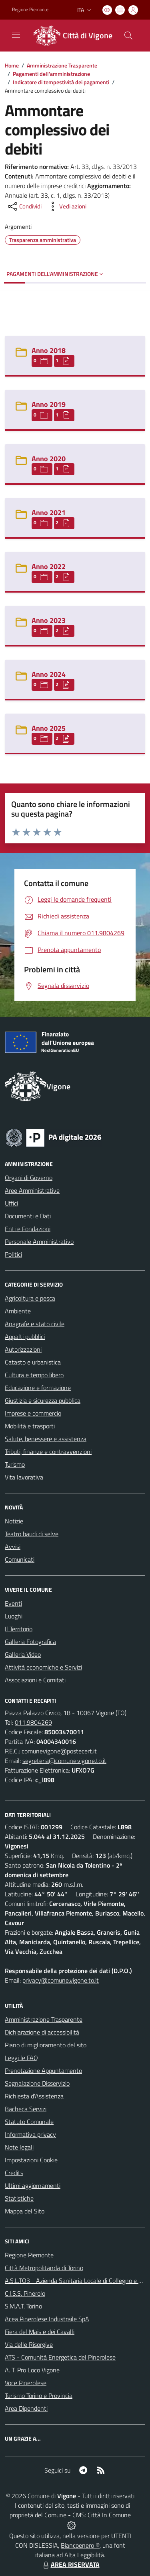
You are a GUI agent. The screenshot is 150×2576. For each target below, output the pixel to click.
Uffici (11, 1203)
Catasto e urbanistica (33, 1362)
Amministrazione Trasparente (62, 65)
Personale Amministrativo (39, 1241)
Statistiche (19, 2198)
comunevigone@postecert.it (59, 1751)
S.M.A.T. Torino (23, 2306)
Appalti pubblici (25, 1336)
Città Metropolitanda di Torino (44, 2268)
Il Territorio (18, 1629)
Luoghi (13, 1616)
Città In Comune (109, 2515)
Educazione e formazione (38, 1387)
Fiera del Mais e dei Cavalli (39, 2331)
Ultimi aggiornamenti (32, 2185)
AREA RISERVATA (70, 2564)
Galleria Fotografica (30, 1641)
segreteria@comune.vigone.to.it (64, 1760)
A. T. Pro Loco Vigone (32, 2370)
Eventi (13, 1603)
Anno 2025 (49, 728)
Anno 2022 (49, 566)
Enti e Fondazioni (27, 1228)
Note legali (19, 2147)
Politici (13, 1254)
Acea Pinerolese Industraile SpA (47, 2319)
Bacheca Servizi (25, 2109)
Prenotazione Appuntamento (43, 2070)
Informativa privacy (30, 2134)
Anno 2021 (49, 512)
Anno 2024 (49, 674)
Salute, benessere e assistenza (45, 1439)
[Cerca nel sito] (128, 35)
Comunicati (19, 1559)
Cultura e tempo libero (34, 1375)
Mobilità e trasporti (30, 1426)
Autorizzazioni (23, 1349)
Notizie (14, 1521)
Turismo (15, 1464)
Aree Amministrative (32, 1190)
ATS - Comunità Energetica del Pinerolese (60, 2357)
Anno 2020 (49, 458)
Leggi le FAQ (21, 2057)
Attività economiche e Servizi (43, 1667)
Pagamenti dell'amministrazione (51, 73)
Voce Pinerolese (25, 2383)
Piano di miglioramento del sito (45, 2045)
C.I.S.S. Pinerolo (25, 2293)
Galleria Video (23, 1654)
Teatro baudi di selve (31, 1534)
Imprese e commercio (33, 1413)
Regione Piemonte (29, 2255)
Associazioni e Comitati (35, 1680)
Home (12, 65)
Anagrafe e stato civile (34, 1324)
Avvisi (12, 1546)
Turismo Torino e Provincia (38, 2395)
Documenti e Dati (28, 1216)
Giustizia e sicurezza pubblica (42, 1400)
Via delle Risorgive (29, 2344)
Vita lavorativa (24, 1477)
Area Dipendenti (26, 2408)
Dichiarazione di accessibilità (42, 2032)
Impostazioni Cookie (31, 2160)
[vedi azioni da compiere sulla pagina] (66, 206)
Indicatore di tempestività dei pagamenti (61, 82)
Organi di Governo (28, 1177)
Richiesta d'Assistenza (34, 2096)
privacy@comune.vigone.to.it (60, 1980)
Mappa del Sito (24, 2211)
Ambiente (18, 1311)
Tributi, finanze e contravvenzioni (48, 1451)
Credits (14, 2172)
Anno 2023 (49, 620)
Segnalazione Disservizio (37, 2083)
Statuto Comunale (29, 2121)
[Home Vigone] (71, 36)
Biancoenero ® (80, 2545)
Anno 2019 (49, 404)
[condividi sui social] (24, 206)
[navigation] (16, 35)
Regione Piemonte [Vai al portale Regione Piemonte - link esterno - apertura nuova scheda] (30, 9)
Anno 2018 (49, 350)
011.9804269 (33, 1722)
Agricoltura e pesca (30, 1298)
